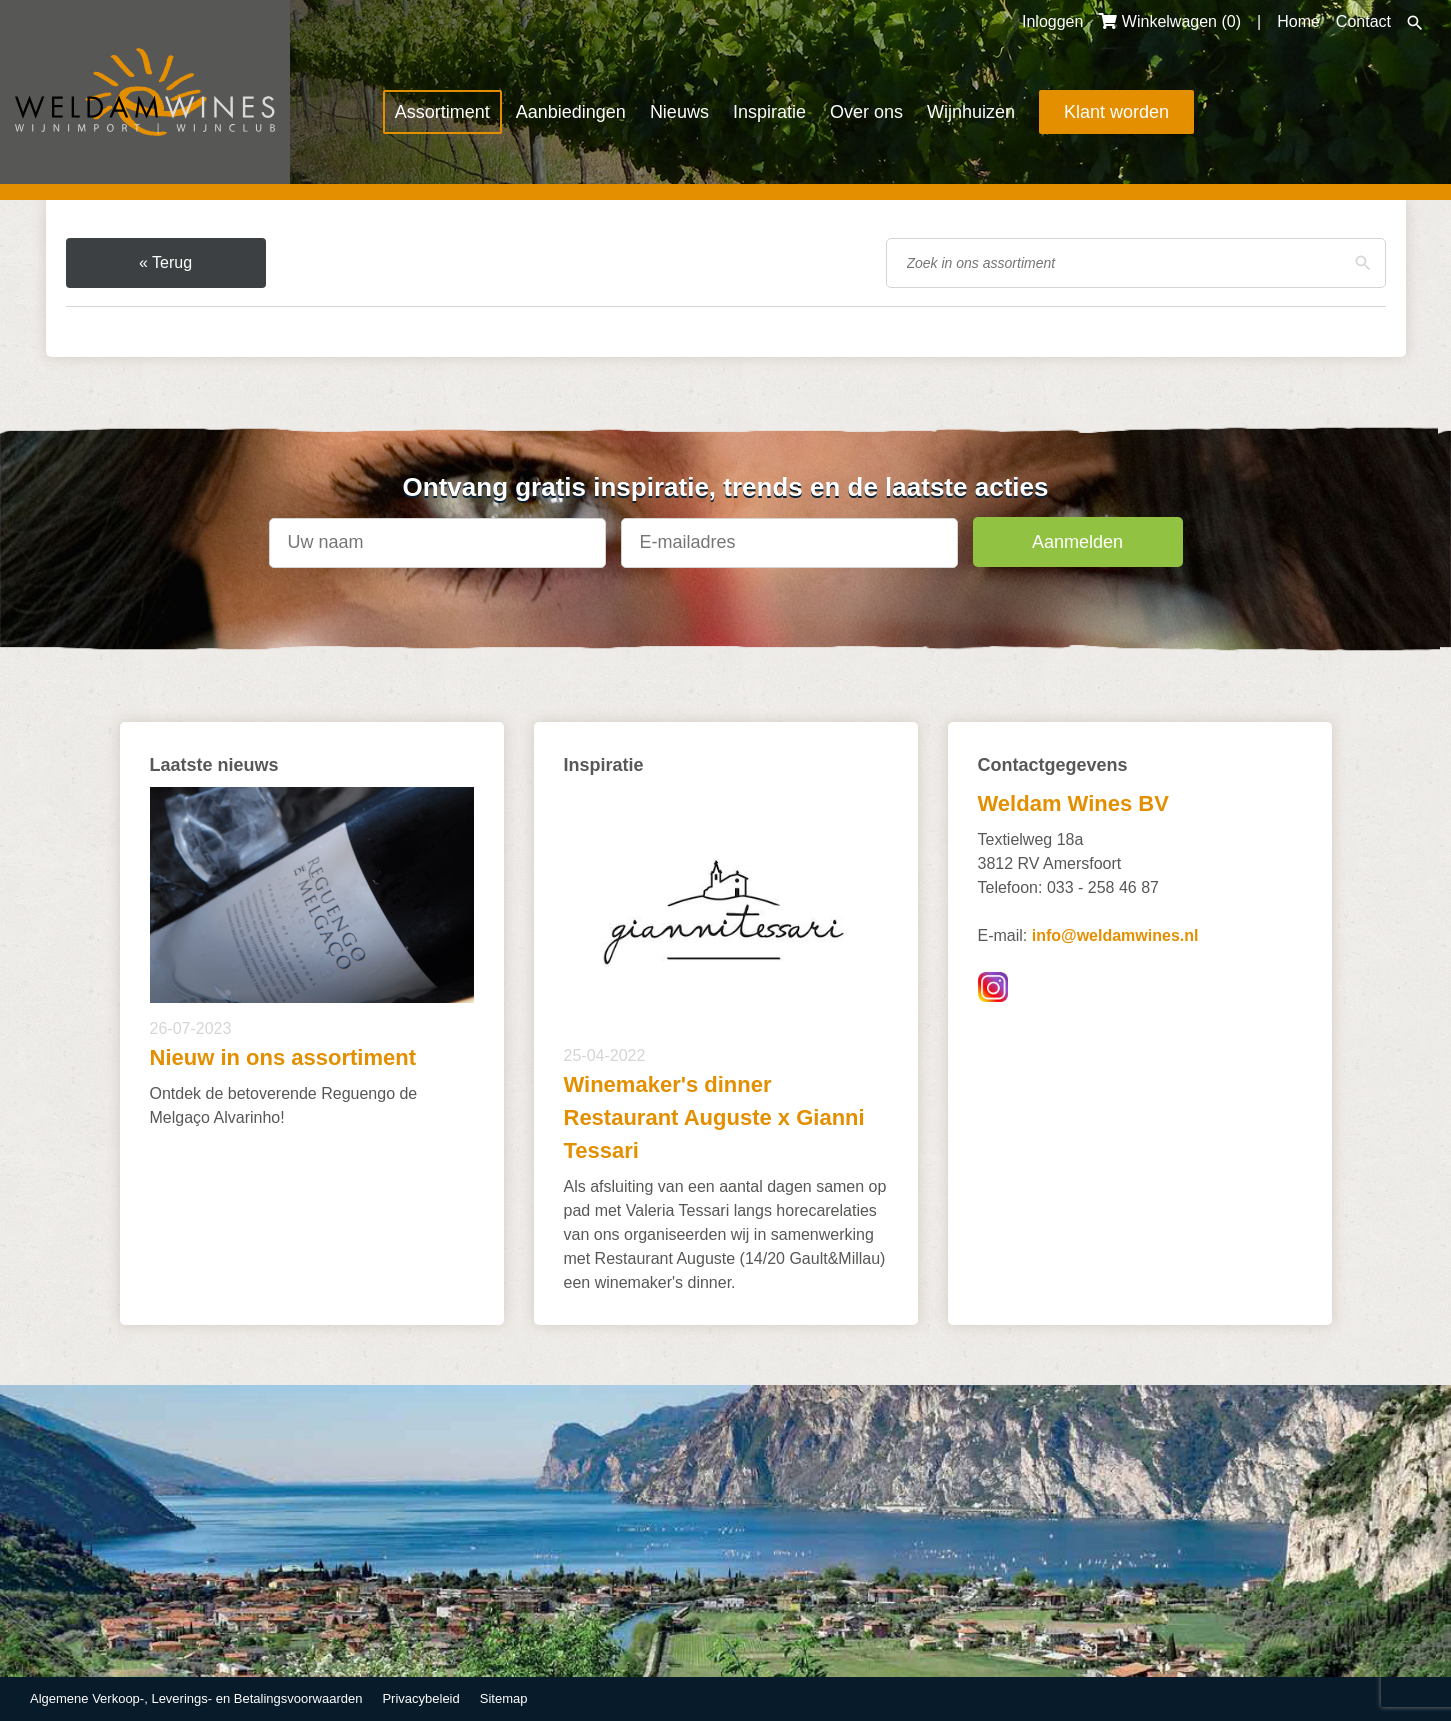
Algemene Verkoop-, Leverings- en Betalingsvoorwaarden (196, 1698)
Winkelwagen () (1170, 21)
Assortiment (442, 112)
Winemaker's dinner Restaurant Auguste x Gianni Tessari (714, 1117)
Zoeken (1415, 23)
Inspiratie (769, 112)
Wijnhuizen (971, 112)
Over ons (866, 112)
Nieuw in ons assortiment (283, 1057)
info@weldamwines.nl (1115, 935)
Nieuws (679, 112)
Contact (1363, 21)
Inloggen (1052, 21)
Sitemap (504, 1698)
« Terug (165, 262)
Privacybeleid (420, 1698)
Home (1298, 21)
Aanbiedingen (571, 112)
